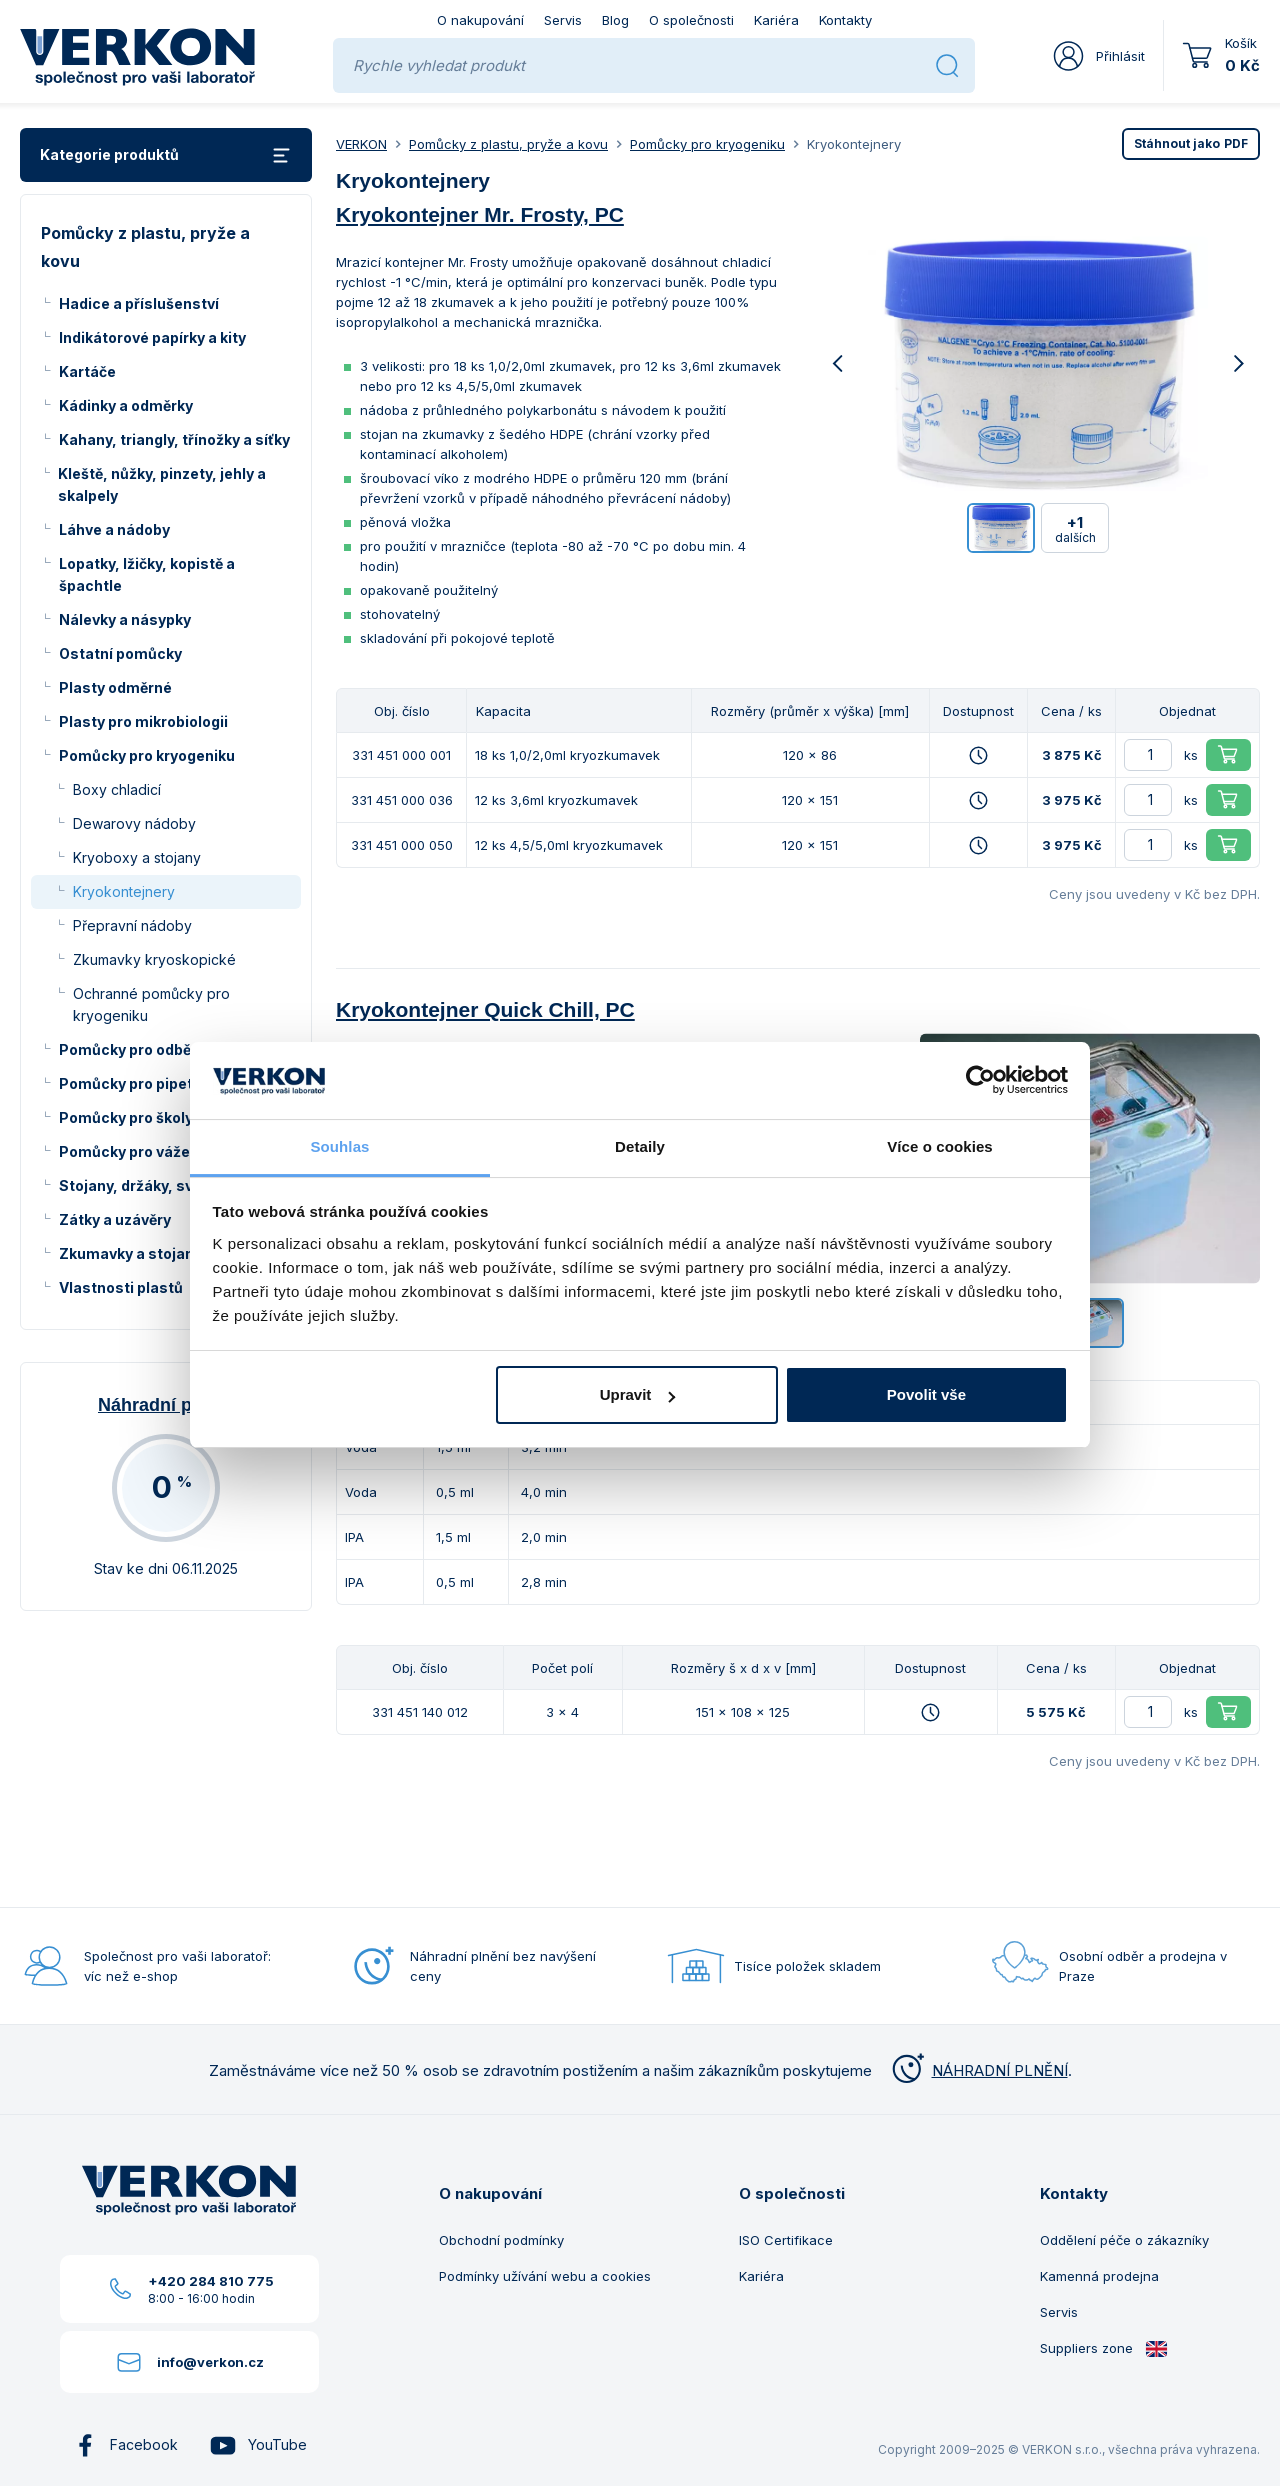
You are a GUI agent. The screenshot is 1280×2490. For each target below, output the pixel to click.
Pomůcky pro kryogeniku (147, 755)
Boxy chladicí (117, 789)
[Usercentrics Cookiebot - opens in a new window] (980, 1080)
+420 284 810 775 (211, 2281)
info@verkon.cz (210, 2362)
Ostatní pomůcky (120, 653)
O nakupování (480, 20)
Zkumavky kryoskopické (154, 959)
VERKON (361, 144)
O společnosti (691, 20)
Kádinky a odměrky (126, 405)
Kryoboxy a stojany (137, 857)
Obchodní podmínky (501, 2240)
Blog (615, 20)
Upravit (638, 1394)
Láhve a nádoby (114, 529)
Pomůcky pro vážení (131, 1151)
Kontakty (845, 20)
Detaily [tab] (640, 1146)
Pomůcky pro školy (126, 1117)
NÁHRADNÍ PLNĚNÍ (978, 2070)
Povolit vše (926, 1394)
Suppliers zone (1104, 2348)
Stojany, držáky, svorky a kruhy (169, 1185)
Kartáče (87, 371)
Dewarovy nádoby (134, 823)
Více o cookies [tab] (940, 1146)
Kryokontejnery (124, 891)
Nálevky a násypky (125, 619)
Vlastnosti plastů (121, 1287)
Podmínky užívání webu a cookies (545, 2276)
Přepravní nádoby (132, 925)
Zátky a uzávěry (115, 1219)
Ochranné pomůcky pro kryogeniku (151, 1004)
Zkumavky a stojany (130, 1253)
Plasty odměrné (115, 687)
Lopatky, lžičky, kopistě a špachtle (147, 574)
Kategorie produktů (166, 155)
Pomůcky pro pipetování (145, 1083)
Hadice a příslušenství (139, 303)
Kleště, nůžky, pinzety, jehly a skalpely (162, 484)
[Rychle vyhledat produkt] (636, 65)
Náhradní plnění (166, 1405)
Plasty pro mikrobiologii (143, 721)
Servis (563, 20)
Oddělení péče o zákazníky (1124, 2240)
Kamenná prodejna (1099, 2276)
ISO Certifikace (786, 2240)
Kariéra (776, 20)
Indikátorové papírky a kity (152, 337)
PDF (1191, 143)
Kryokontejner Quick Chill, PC (485, 1009)
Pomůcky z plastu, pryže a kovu (508, 144)
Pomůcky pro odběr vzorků (153, 1049)
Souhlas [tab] (339, 1146)
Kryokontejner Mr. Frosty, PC (480, 214)
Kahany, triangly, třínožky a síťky (174, 439)
